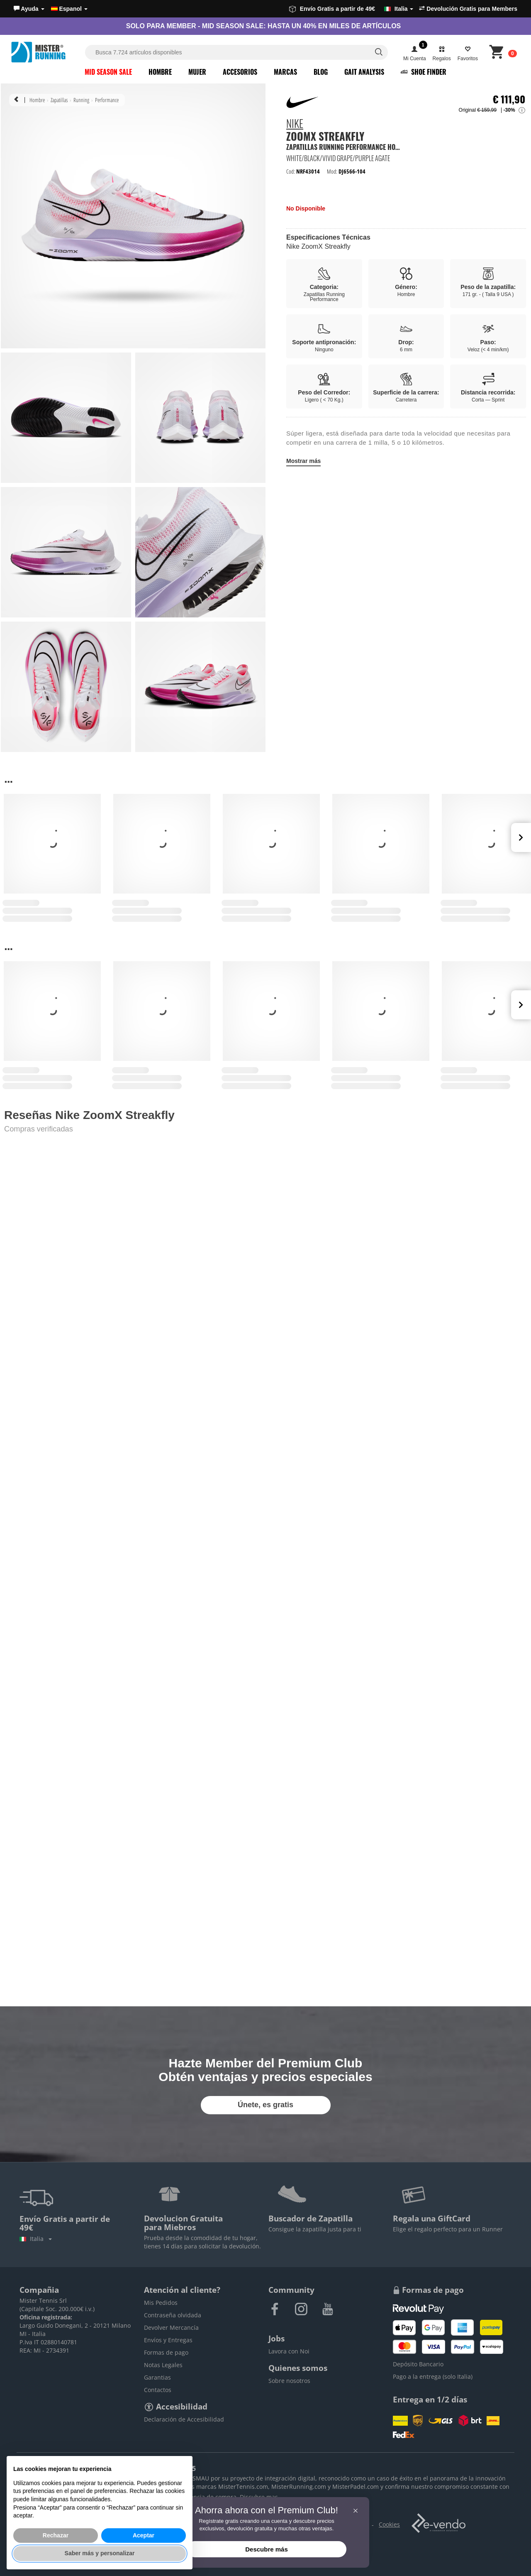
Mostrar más (303, 461)
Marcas (285, 72)
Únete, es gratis (265, 2105)
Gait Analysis (364, 72)
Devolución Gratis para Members (468, 8)
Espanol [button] (69, 8)
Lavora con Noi (288, 2351)
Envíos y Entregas (168, 2340)
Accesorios (240, 72)
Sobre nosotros (289, 2381)
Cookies (389, 2524)
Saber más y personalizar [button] (100, 2553)
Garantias (157, 2377)
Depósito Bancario (418, 2364)
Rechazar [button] (55, 2535)
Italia (35, 2239)
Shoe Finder (423, 72)
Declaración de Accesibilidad (184, 2419)
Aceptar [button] (143, 2535)
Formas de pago (166, 2352)
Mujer (197, 72)
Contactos (157, 2390)
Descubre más (266, 2549)
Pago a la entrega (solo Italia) (433, 2376)
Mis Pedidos (161, 2303)
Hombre (160, 72)
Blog (321, 72)
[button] (29, 8)
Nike (294, 124)
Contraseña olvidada (172, 2315)
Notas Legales (163, 2365)
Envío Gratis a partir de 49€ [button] (351, 8)
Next (521, 837)
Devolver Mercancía (171, 2327)
